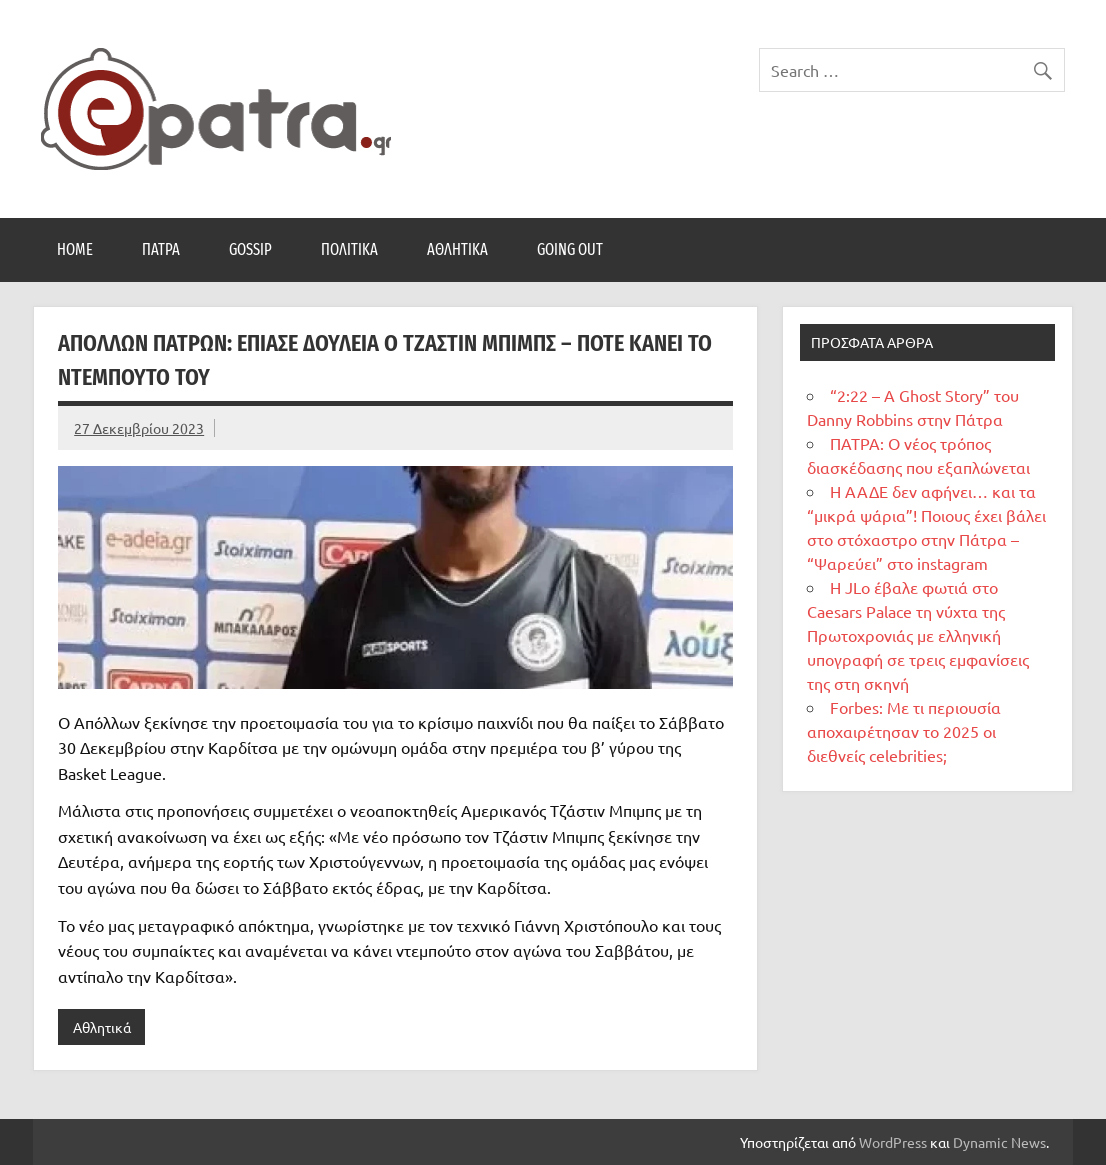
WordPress (893, 1142)
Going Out (570, 249)
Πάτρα (161, 249)
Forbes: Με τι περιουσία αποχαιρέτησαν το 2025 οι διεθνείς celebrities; (904, 731)
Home (75, 249)
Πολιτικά (349, 249)
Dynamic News (999, 1142)
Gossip (250, 249)
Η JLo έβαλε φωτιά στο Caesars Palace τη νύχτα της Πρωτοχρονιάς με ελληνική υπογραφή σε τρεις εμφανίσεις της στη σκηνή (918, 635)
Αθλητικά (457, 249)
